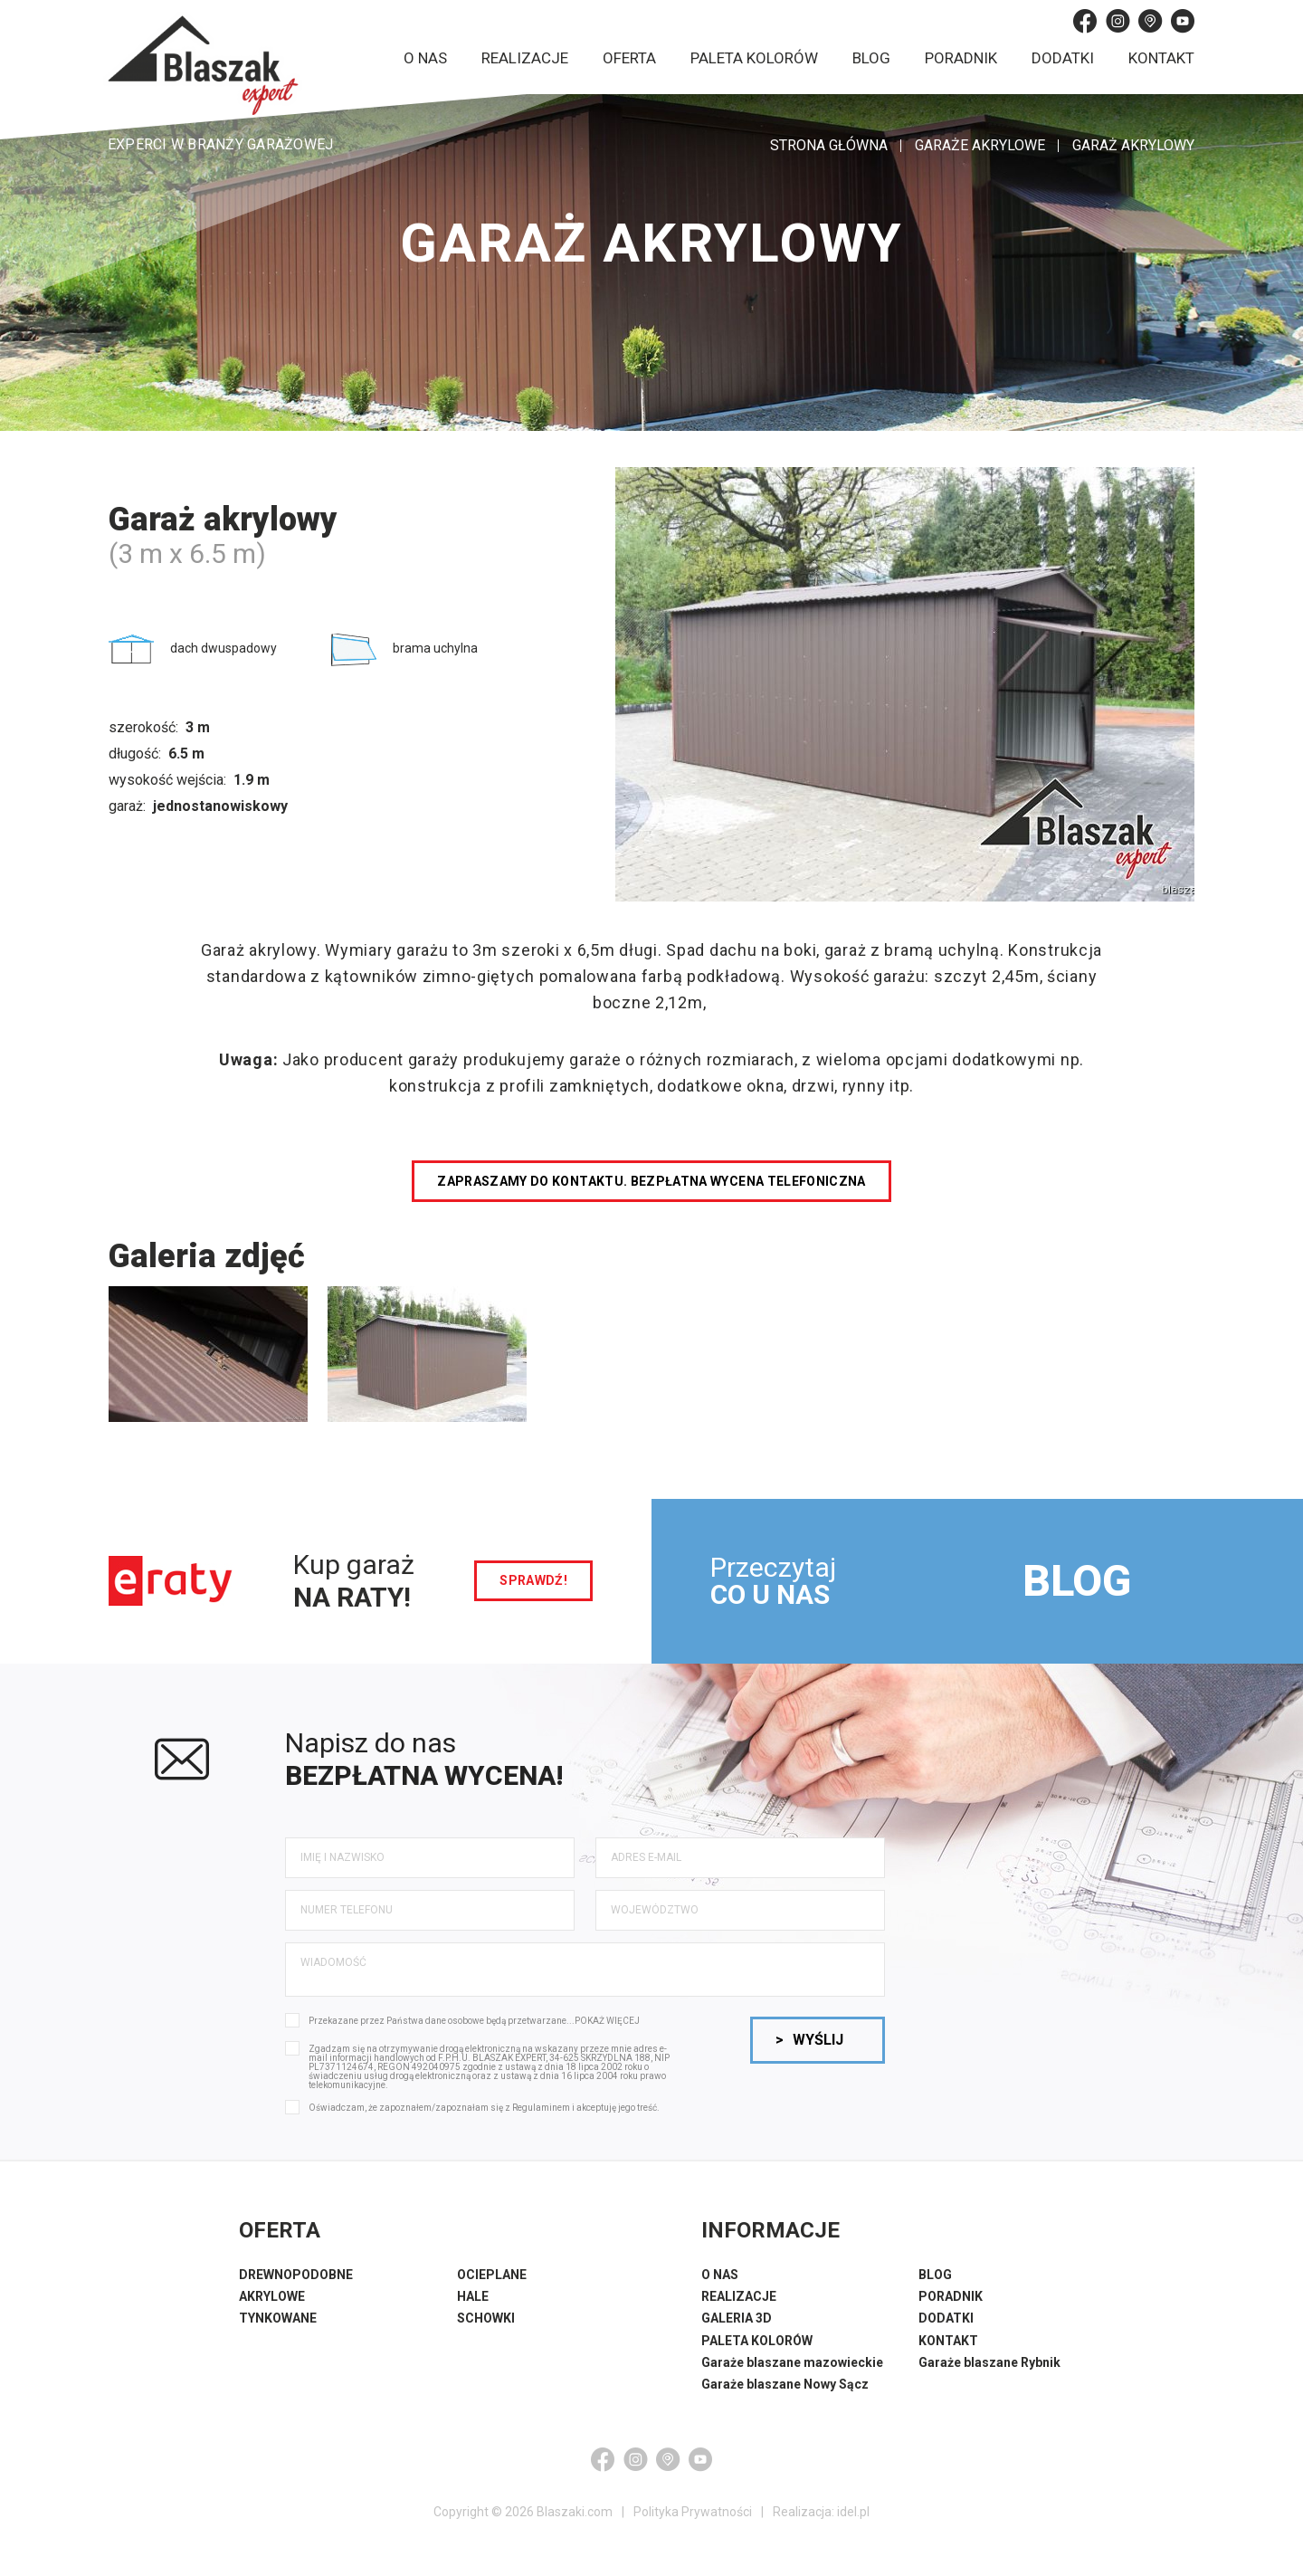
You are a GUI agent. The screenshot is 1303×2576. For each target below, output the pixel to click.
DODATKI (946, 2318)
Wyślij (809, 2039)
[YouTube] (1182, 21)
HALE (473, 2296)
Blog (871, 58)
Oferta (629, 58)
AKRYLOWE (272, 2296)
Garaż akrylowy (1133, 145)
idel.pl (853, 2511)
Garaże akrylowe (980, 145)
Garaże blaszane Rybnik (989, 2362)
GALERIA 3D (736, 2318)
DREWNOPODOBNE (296, 2274)
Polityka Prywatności (692, 2511)
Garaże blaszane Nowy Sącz (785, 2384)
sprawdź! (533, 1580)
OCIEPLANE (492, 2274)
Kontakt (1161, 58)
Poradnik (961, 58)
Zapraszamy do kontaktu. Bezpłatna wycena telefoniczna (651, 1181)
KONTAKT (948, 2340)
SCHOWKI (486, 2318)
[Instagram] (1117, 21)
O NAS (719, 2274)
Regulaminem (541, 2108)
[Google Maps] (1150, 21)
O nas (425, 58)
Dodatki (1063, 58)
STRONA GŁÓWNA (829, 145)
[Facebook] (1085, 21)
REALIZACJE (738, 2296)
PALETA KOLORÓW (757, 2340)
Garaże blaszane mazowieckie (792, 2362)
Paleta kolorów (754, 58)
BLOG (1076, 1581)
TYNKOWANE (278, 2318)
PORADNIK (950, 2296)
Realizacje (524, 58)
